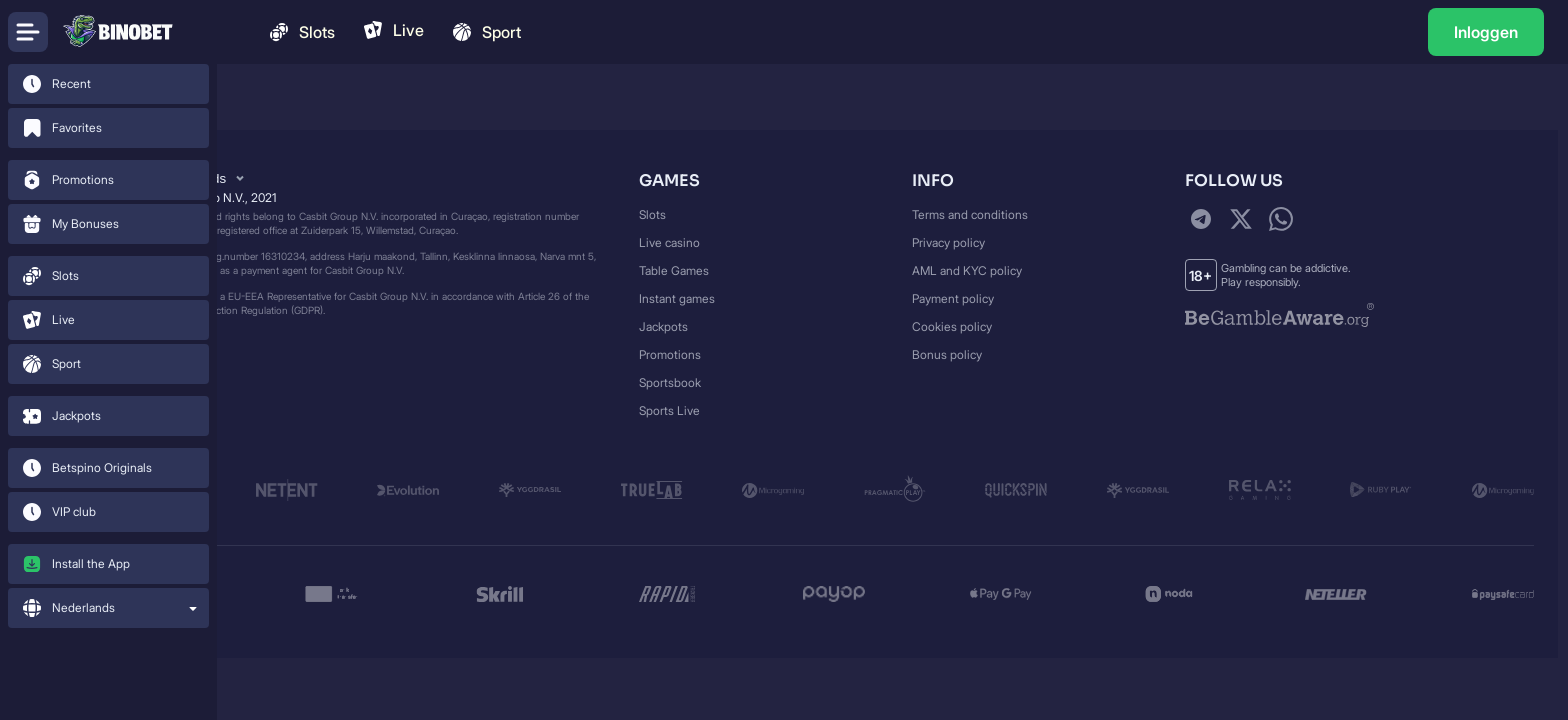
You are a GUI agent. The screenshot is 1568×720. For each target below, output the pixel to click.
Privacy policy (948, 242)
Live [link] (392, 30)
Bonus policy (947, 354)
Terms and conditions (970, 214)
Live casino (669, 242)
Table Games (674, 270)
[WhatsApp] (1281, 219)
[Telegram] (1201, 219)
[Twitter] (1241, 219)
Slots (301, 32)
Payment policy (953, 298)
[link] (108, 84)
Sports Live (669, 410)
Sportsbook (670, 382)
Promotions (670, 354)
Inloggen (1486, 32)
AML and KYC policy (967, 270)
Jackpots (663, 326)
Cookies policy (952, 326)
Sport (485, 32)
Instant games (677, 298)
